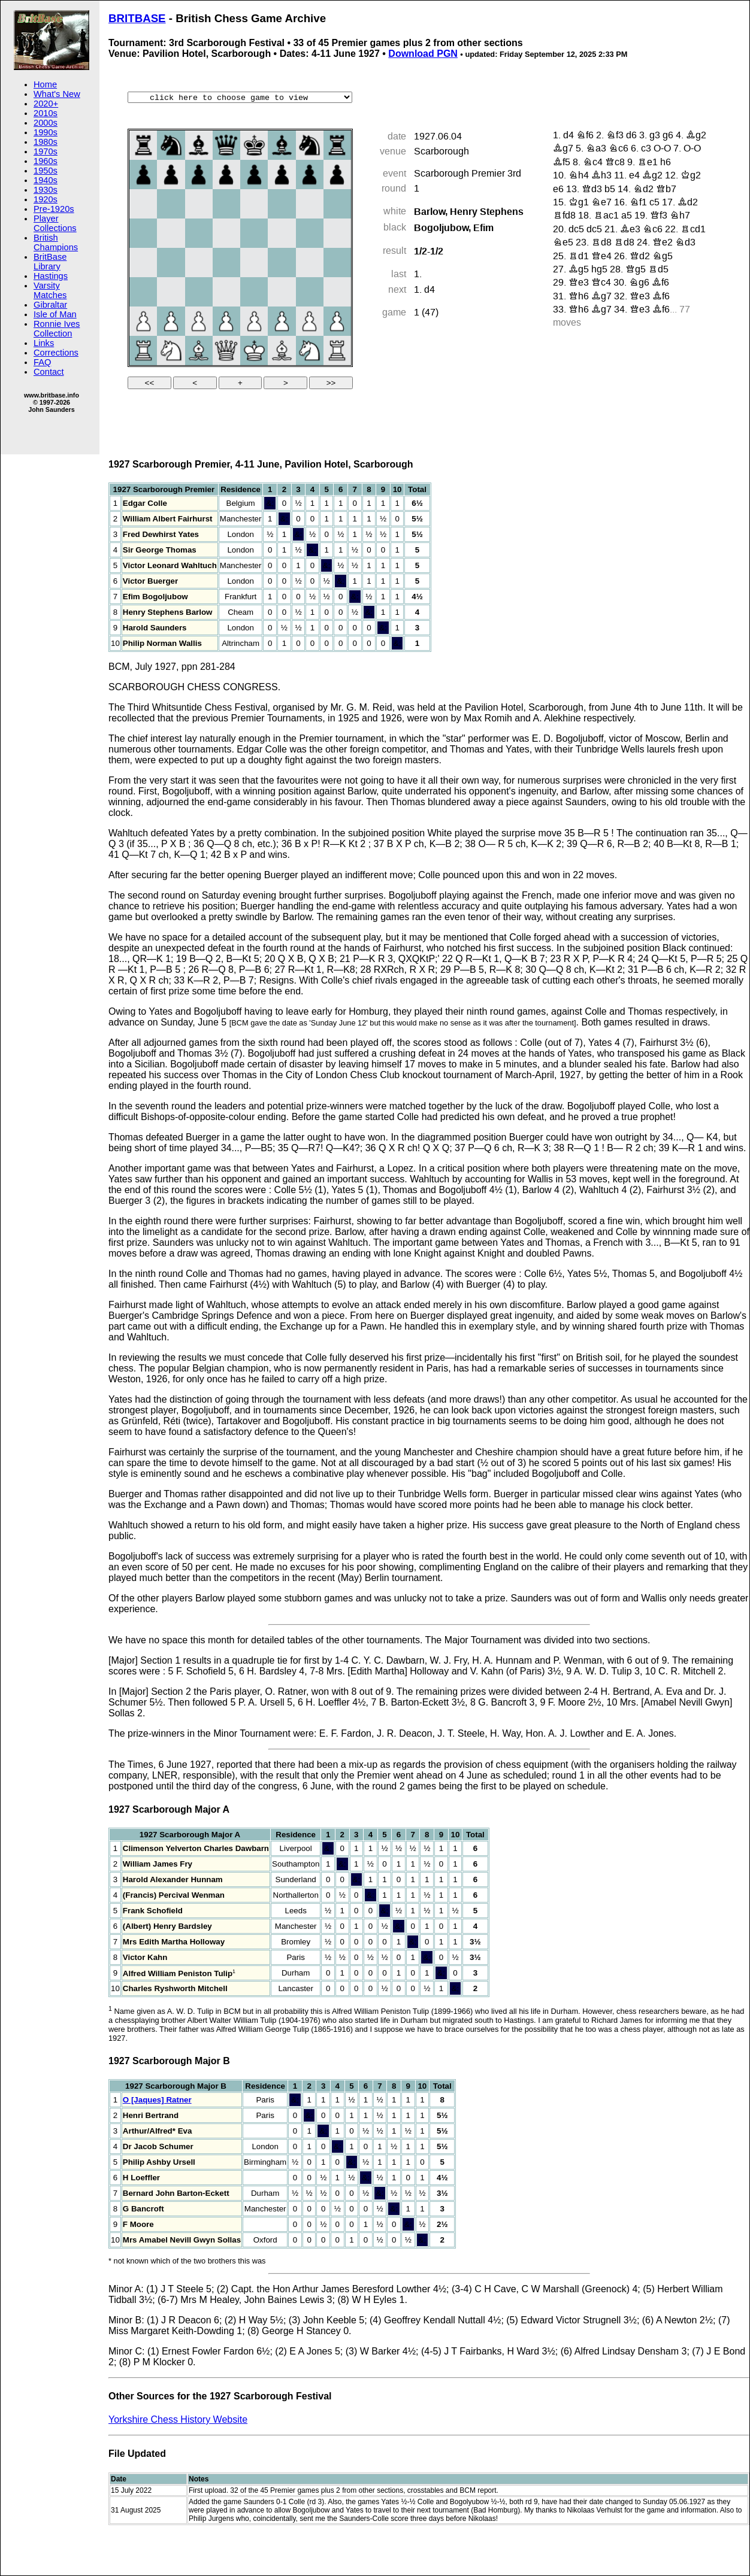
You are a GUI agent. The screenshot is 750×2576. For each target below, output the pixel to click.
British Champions (56, 242)
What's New (57, 94)
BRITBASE (137, 18)
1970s (46, 151)
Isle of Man (55, 314)
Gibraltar (50, 305)
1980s (46, 142)
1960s (46, 161)
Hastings (51, 276)
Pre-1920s (54, 209)
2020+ (46, 103)
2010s (46, 113)
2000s (46, 123)
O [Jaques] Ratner (157, 2099)
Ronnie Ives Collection (57, 328)
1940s (46, 180)
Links (44, 343)
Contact (49, 372)
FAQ (42, 362)
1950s (46, 170)
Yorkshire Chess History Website (177, 2419)
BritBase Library (50, 261)
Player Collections (55, 223)
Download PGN (423, 53)
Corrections (56, 352)
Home (45, 84)
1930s (46, 190)
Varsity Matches (50, 290)
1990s (46, 132)
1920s (46, 199)
